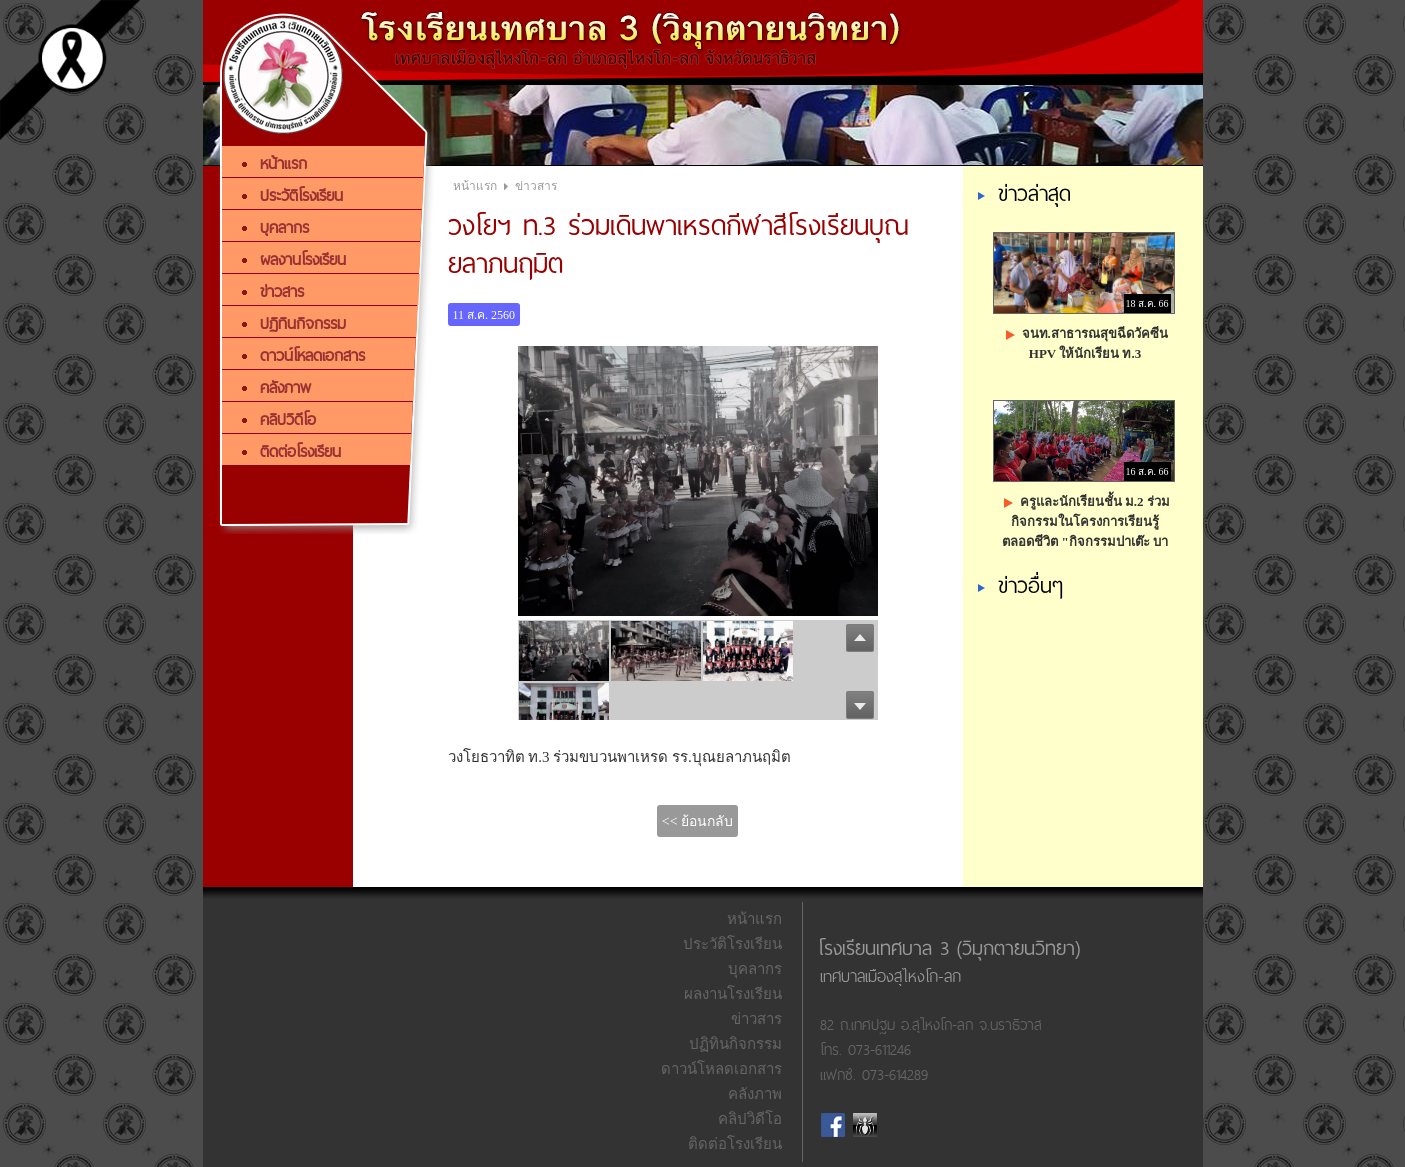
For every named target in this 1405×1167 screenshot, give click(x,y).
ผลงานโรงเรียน (733, 994)
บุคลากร (755, 969)
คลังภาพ (755, 1094)
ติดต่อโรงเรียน (735, 1144)
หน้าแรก (475, 186)
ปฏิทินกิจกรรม (735, 1044)
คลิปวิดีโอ (750, 1119)
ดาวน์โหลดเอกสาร (721, 1069)
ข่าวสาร (536, 186)
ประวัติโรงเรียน (732, 944)
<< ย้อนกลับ (697, 821)
